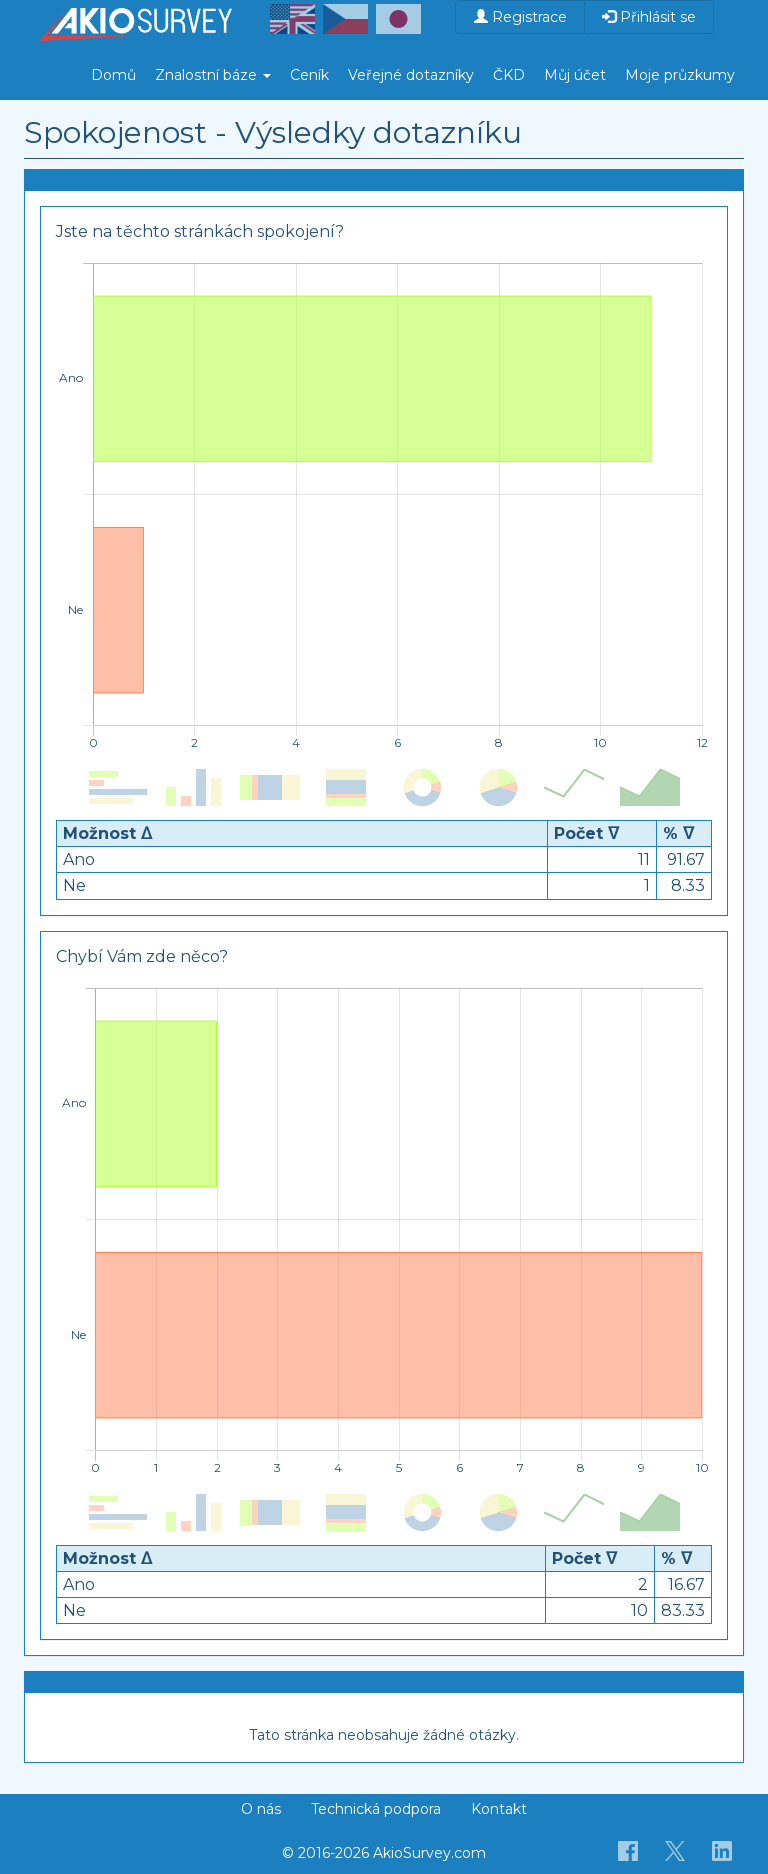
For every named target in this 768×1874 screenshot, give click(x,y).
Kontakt (499, 1809)
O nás (261, 1809)
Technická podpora (376, 1809)
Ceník (309, 75)
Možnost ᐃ (107, 833)
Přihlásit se (649, 17)
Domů (113, 75)
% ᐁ (678, 833)
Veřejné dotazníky (411, 75)
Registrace (520, 17)
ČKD (509, 75)
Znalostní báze (213, 75)
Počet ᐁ (586, 833)
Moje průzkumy (680, 75)
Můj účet (575, 75)
